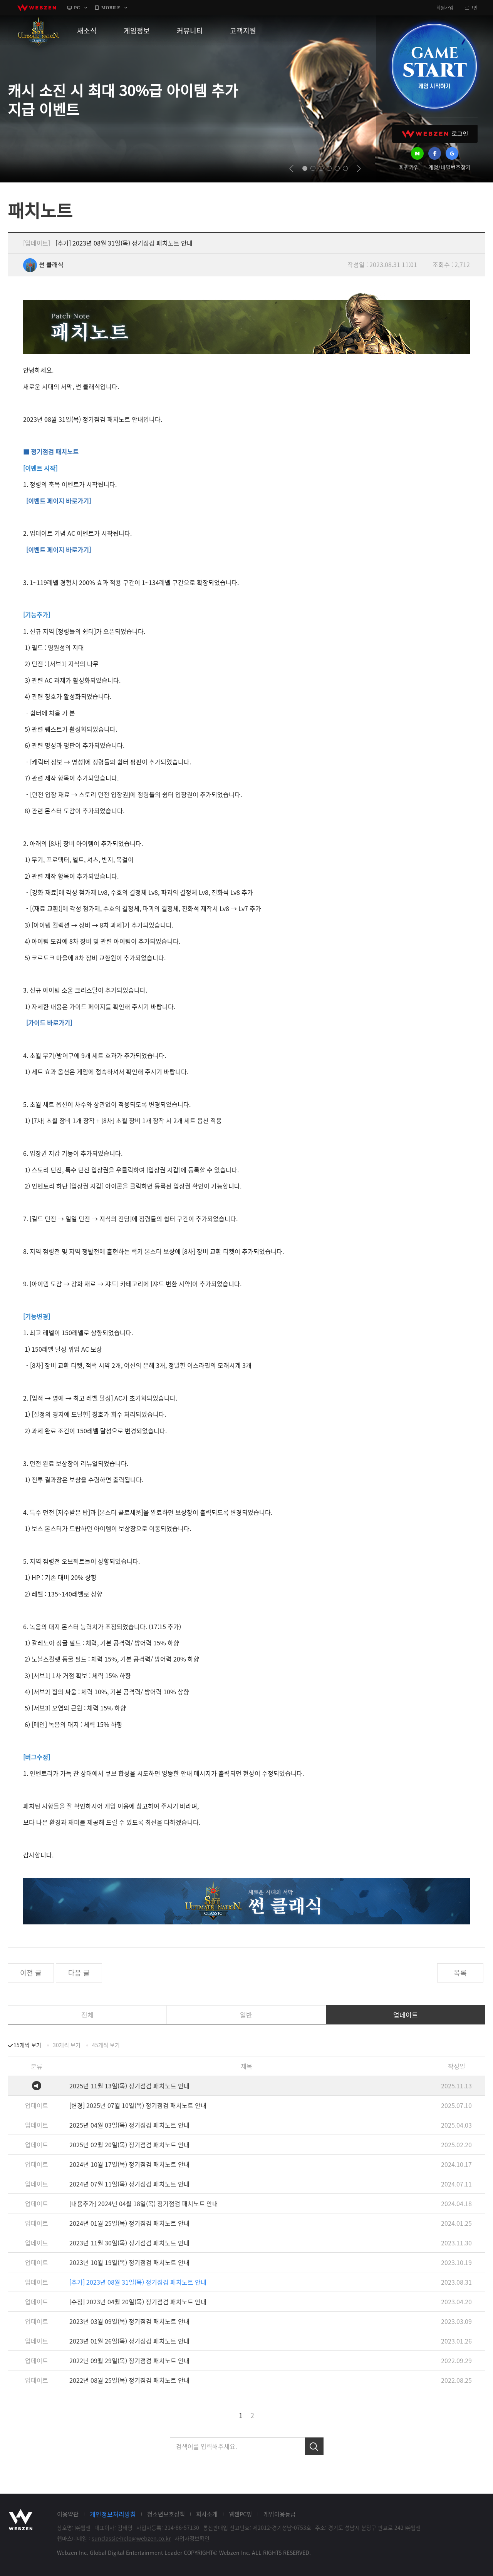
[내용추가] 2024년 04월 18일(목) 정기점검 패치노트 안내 (143, 2203)
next (359, 168)
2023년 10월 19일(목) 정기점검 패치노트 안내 (129, 2262)
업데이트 (405, 2014)
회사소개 (207, 2514)
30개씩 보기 (66, 2045)
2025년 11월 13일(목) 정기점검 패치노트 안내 (129, 2085)
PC (77, 7)
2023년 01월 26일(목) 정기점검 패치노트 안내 (129, 2340)
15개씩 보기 (27, 2045)
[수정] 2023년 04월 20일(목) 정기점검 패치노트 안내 (137, 2301)
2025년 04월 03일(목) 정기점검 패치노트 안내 (129, 2125)
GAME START (434, 66)
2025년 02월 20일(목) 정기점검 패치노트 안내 (129, 2144)
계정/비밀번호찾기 (449, 167)
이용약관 (68, 2514)
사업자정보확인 (192, 2538)
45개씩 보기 (106, 2045)
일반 (246, 2014)
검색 (314, 2446)
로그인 (471, 7)
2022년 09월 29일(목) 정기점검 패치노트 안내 (129, 2360)
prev (291, 168)
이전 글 (31, 1973)
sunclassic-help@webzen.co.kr (131, 2538)
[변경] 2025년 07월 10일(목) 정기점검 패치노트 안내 (137, 2105)
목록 (460, 1973)
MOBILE (110, 7)
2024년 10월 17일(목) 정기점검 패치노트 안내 (129, 2164)
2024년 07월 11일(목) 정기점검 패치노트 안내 (129, 2183)
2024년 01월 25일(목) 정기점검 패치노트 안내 (129, 2223)
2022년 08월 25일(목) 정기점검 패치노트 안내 (129, 2380)
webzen (36, 7)
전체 (87, 2014)
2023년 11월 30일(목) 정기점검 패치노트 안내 (129, 2242)
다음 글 (79, 1973)
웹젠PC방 (240, 2514)
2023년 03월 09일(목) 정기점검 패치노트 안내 (129, 2321)
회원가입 (444, 7)
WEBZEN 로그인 (435, 134)
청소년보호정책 (166, 2514)
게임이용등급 (279, 2514)
